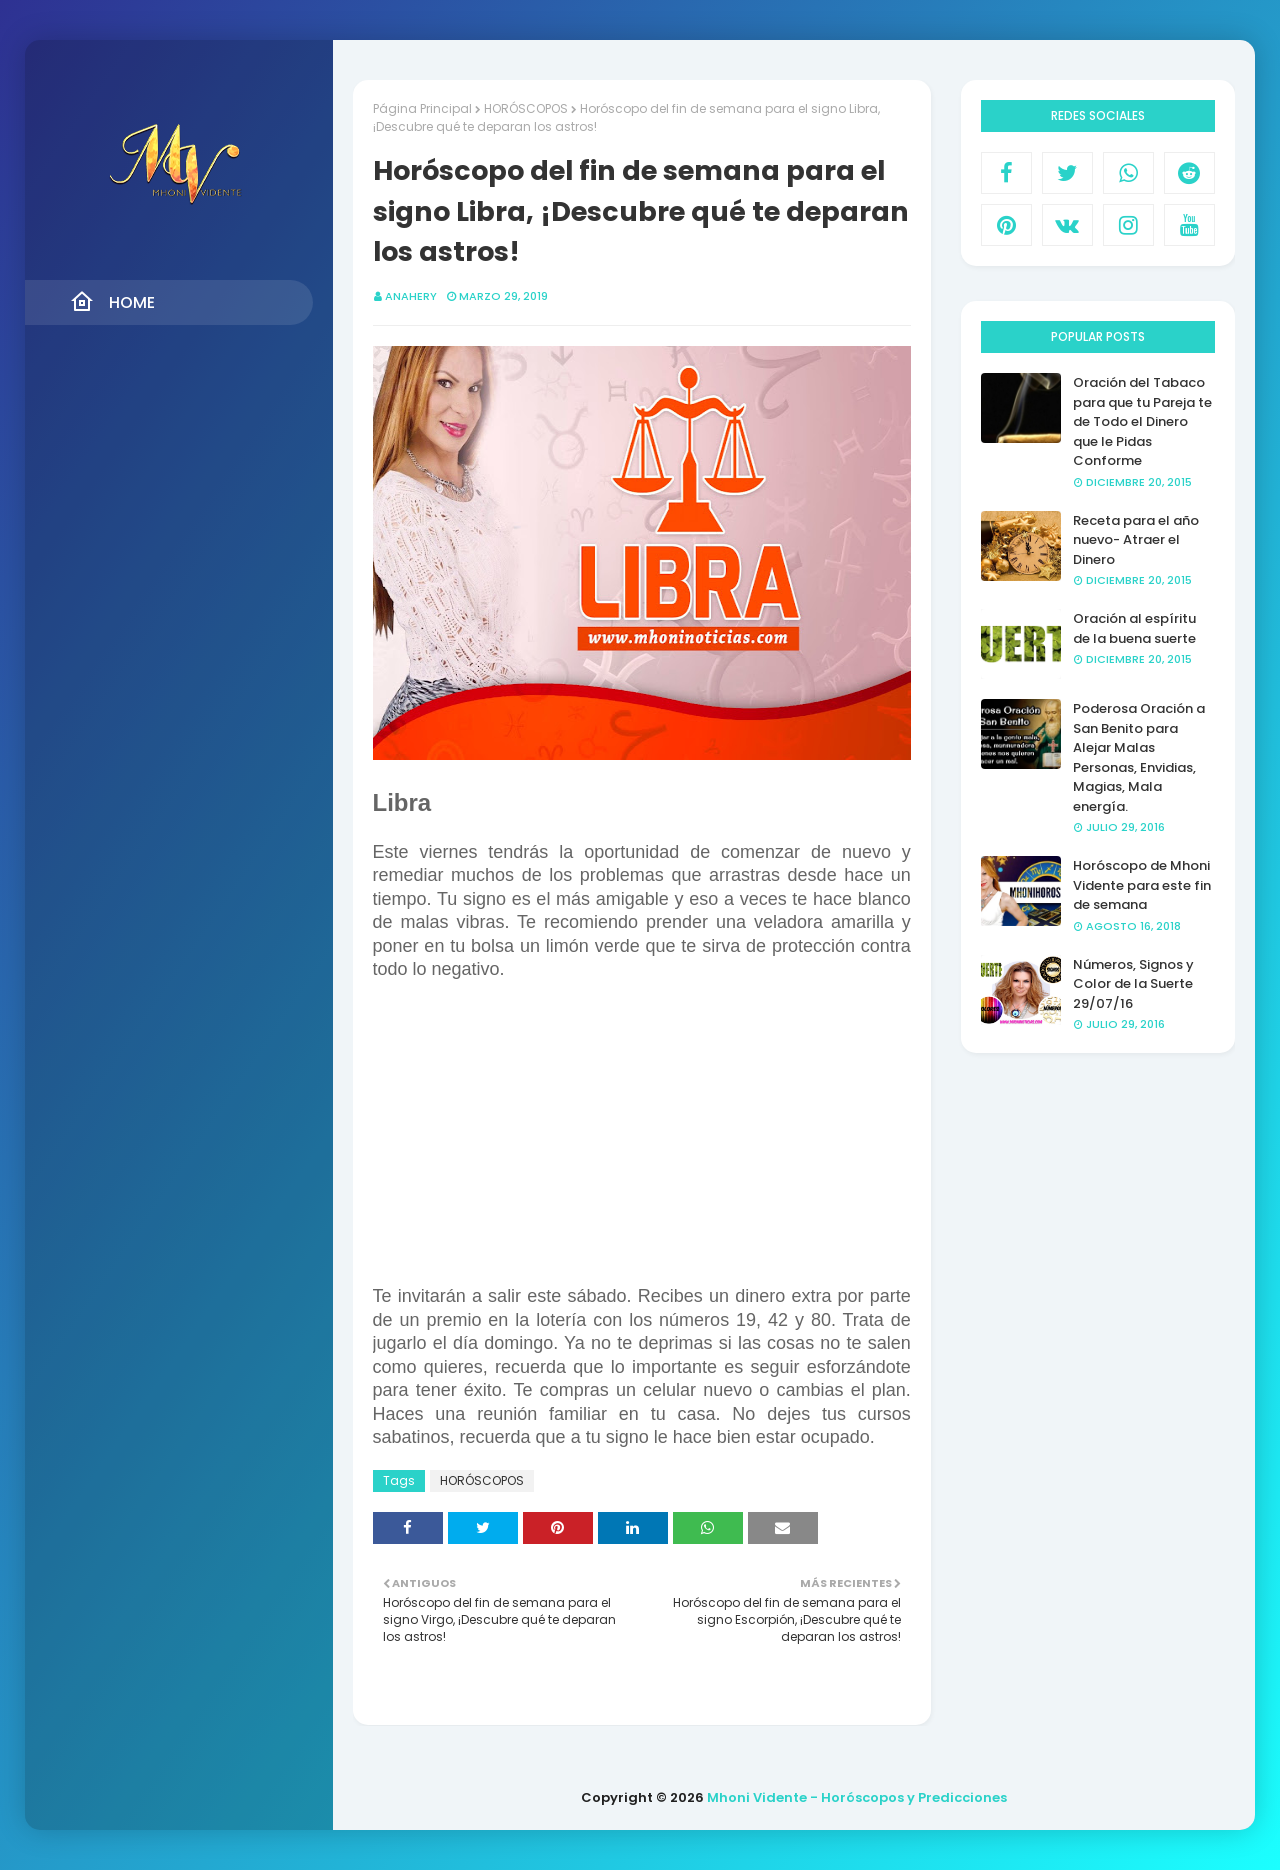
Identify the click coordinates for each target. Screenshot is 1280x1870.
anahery (411, 296)
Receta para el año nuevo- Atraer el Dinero (1136, 540)
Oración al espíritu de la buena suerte (1134, 628)
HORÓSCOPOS (526, 108)
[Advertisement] (642, 1145)
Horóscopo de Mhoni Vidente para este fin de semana (1142, 885)
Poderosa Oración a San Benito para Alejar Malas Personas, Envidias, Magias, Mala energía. (1139, 757)
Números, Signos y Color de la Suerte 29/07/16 (1133, 984)
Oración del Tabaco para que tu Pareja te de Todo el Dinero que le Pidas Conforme (1142, 421)
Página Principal (422, 108)
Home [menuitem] (112, 302)
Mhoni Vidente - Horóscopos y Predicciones (857, 1797)
